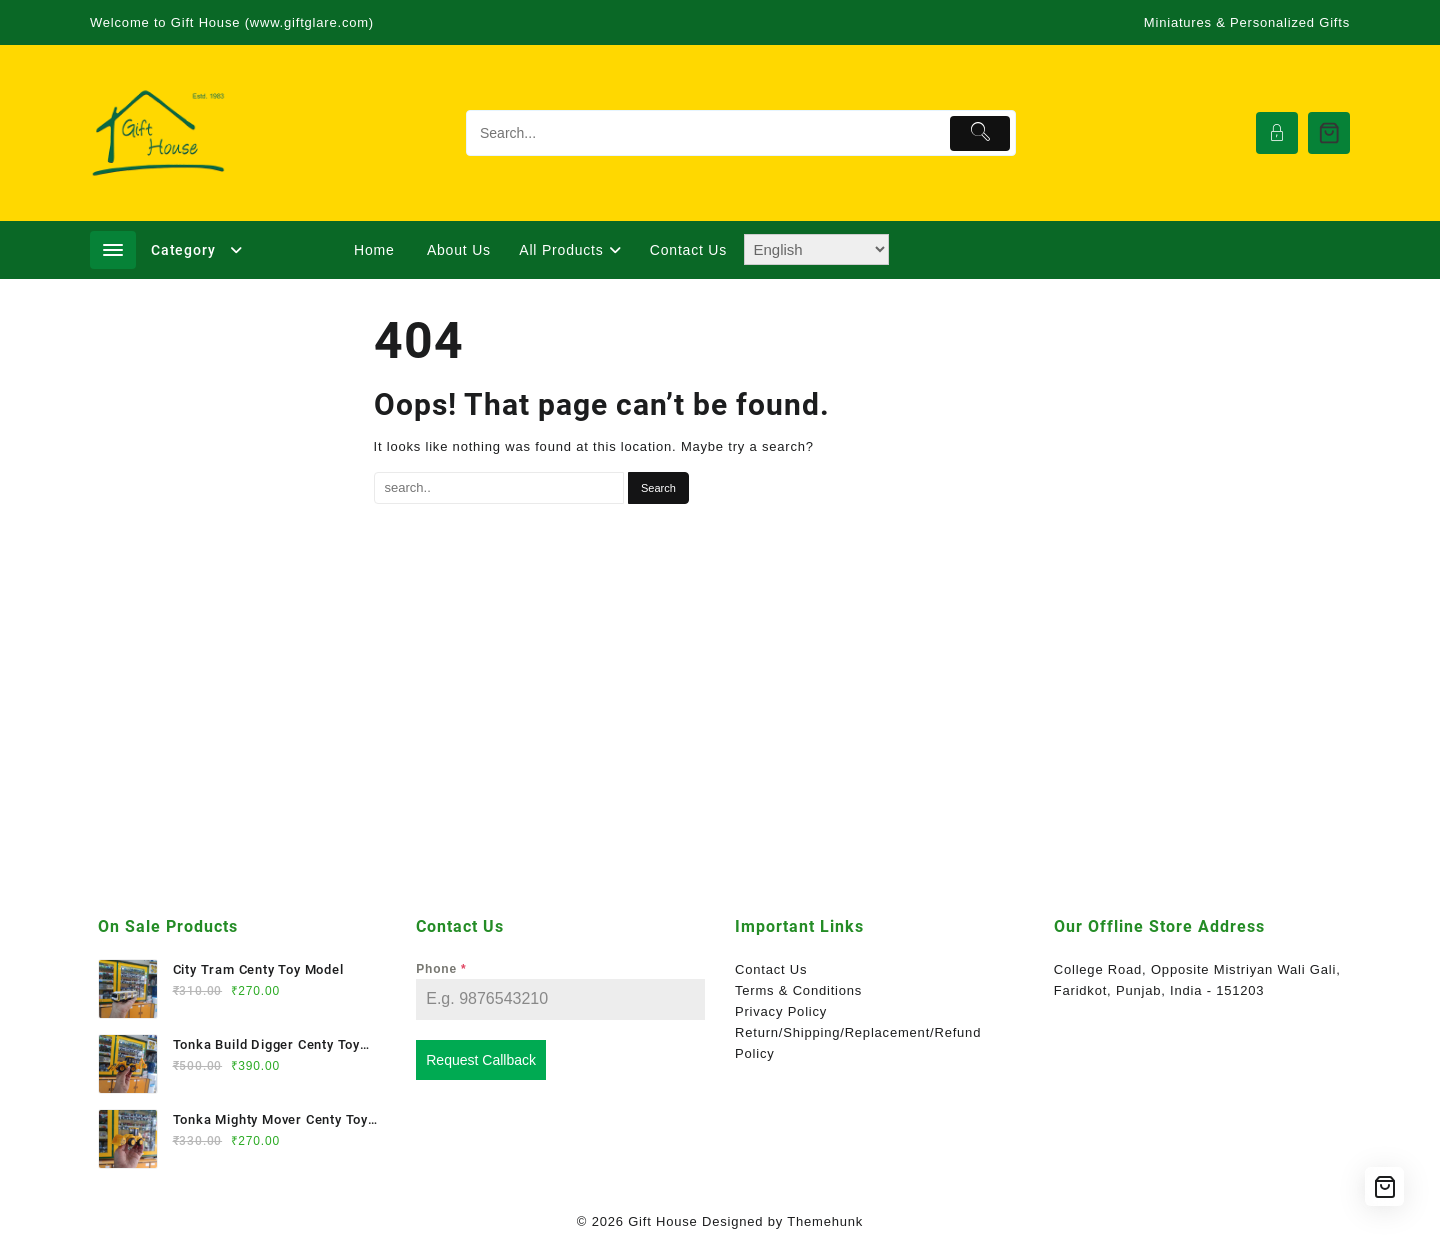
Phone (441, 969)
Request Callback (481, 1060)
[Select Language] (816, 249)
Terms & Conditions (798, 990)
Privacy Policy (781, 1011)
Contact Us (771, 969)
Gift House (662, 1221)
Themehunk (825, 1221)
